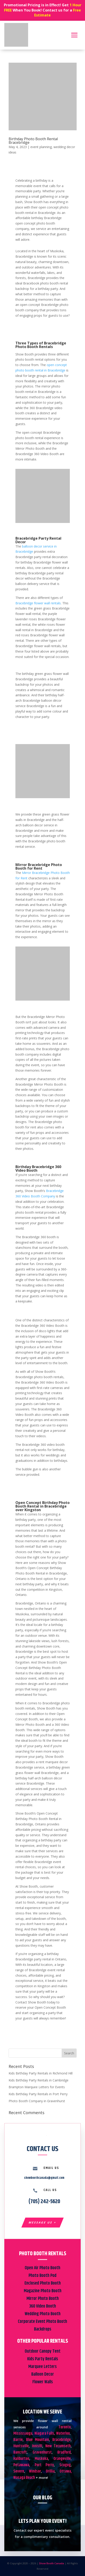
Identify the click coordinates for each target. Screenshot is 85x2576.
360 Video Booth (42, 2306)
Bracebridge (61, 2440)
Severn (18, 2471)
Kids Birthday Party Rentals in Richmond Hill (41, 2073)
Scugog (65, 2465)
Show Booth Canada (51, 2563)
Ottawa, (66, 2471)
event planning (41, 147)
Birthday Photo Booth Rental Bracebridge (33, 140)
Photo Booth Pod (42, 2275)
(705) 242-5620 (44, 2202)
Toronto (64, 2427)
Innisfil (37, 2446)
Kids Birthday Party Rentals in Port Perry (38, 2094)
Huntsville (21, 2446)
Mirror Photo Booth (43, 2298)
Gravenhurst (42, 2452)
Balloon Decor (42, 2374)
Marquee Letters (42, 2366)
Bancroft (20, 2452)
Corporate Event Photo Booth (42, 2321)
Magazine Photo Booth (42, 2290)
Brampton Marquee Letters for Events (37, 2087)
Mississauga (22, 2433)
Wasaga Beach (24, 2478)
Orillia (50, 2471)
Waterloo (63, 2433)
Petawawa (21, 2465)
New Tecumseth (58, 2446)
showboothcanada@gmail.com (44, 2177)
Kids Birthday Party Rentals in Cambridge (38, 2080)
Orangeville (62, 2459)
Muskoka (41, 2459)
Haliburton (21, 2459)
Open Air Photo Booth (42, 2267)
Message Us (40, 2222)
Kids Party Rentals (42, 2359)
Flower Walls (42, 2382)
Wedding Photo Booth (43, 2313)
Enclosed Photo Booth (42, 2283)
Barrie (18, 2440)
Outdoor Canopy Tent (43, 2351)
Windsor (35, 2471)
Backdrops (42, 2329)
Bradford (64, 2452)
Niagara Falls (44, 2433)
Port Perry (44, 2465)
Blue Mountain (37, 2440)
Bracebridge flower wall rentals (38, 603)
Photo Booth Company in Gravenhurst (37, 2101)
